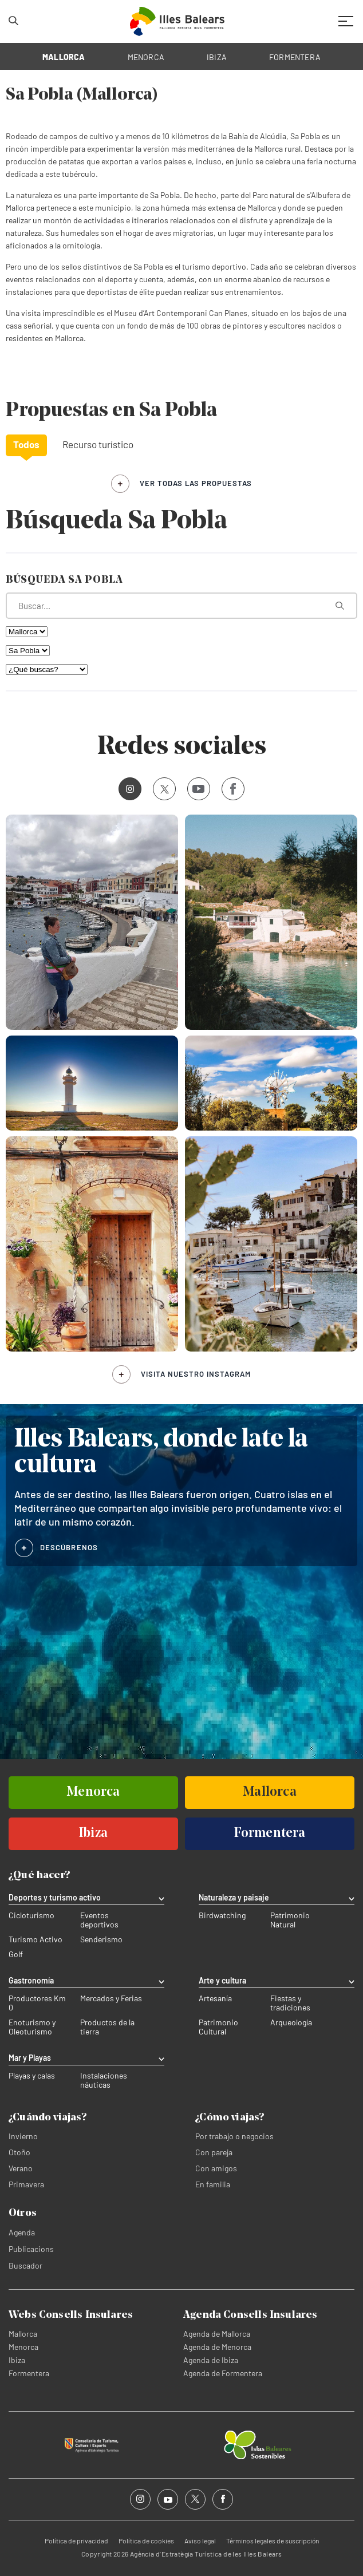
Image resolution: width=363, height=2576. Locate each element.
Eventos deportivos (99, 1920)
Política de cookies (146, 2541)
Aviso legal (200, 2541)
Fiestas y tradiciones (290, 2003)
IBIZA (217, 57)
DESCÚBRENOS (69, 1547)
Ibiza (17, 2360)
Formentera (29, 2373)
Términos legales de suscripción (272, 2541)
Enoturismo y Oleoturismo (32, 2027)
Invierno (23, 2136)
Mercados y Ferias (111, 1998)
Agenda (22, 2232)
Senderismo (101, 1939)
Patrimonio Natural (290, 1920)
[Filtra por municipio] (28, 650)
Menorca (23, 2347)
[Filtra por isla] (27, 631)
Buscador (25, 2265)
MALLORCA (63, 57)
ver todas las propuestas (196, 483)
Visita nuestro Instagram (196, 1373)
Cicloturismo (31, 1915)
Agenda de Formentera (222, 2373)
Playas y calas (32, 2075)
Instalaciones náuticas (103, 2080)
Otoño (19, 2152)
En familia (212, 2184)
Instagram (126, 788)
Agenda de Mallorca (216, 2333)
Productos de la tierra (107, 2027)
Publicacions (31, 2249)
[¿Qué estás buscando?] (181, 605)
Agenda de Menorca (217, 2347)
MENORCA (146, 57)
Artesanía (215, 1998)
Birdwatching (222, 1915)
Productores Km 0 (37, 2003)
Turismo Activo (35, 1939)
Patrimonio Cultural (218, 2027)
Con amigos (216, 2168)
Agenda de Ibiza (210, 2360)
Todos (26, 444)
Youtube (196, 788)
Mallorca (23, 2333)
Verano (21, 2168)
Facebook (229, 789)
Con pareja (213, 2152)
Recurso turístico (97, 444)
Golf (16, 1954)
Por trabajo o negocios (234, 2136)
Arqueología (291, 2022)
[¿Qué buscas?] (47, 669)
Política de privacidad (76, 2541)
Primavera (26, 2184)
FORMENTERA (295, 57)
